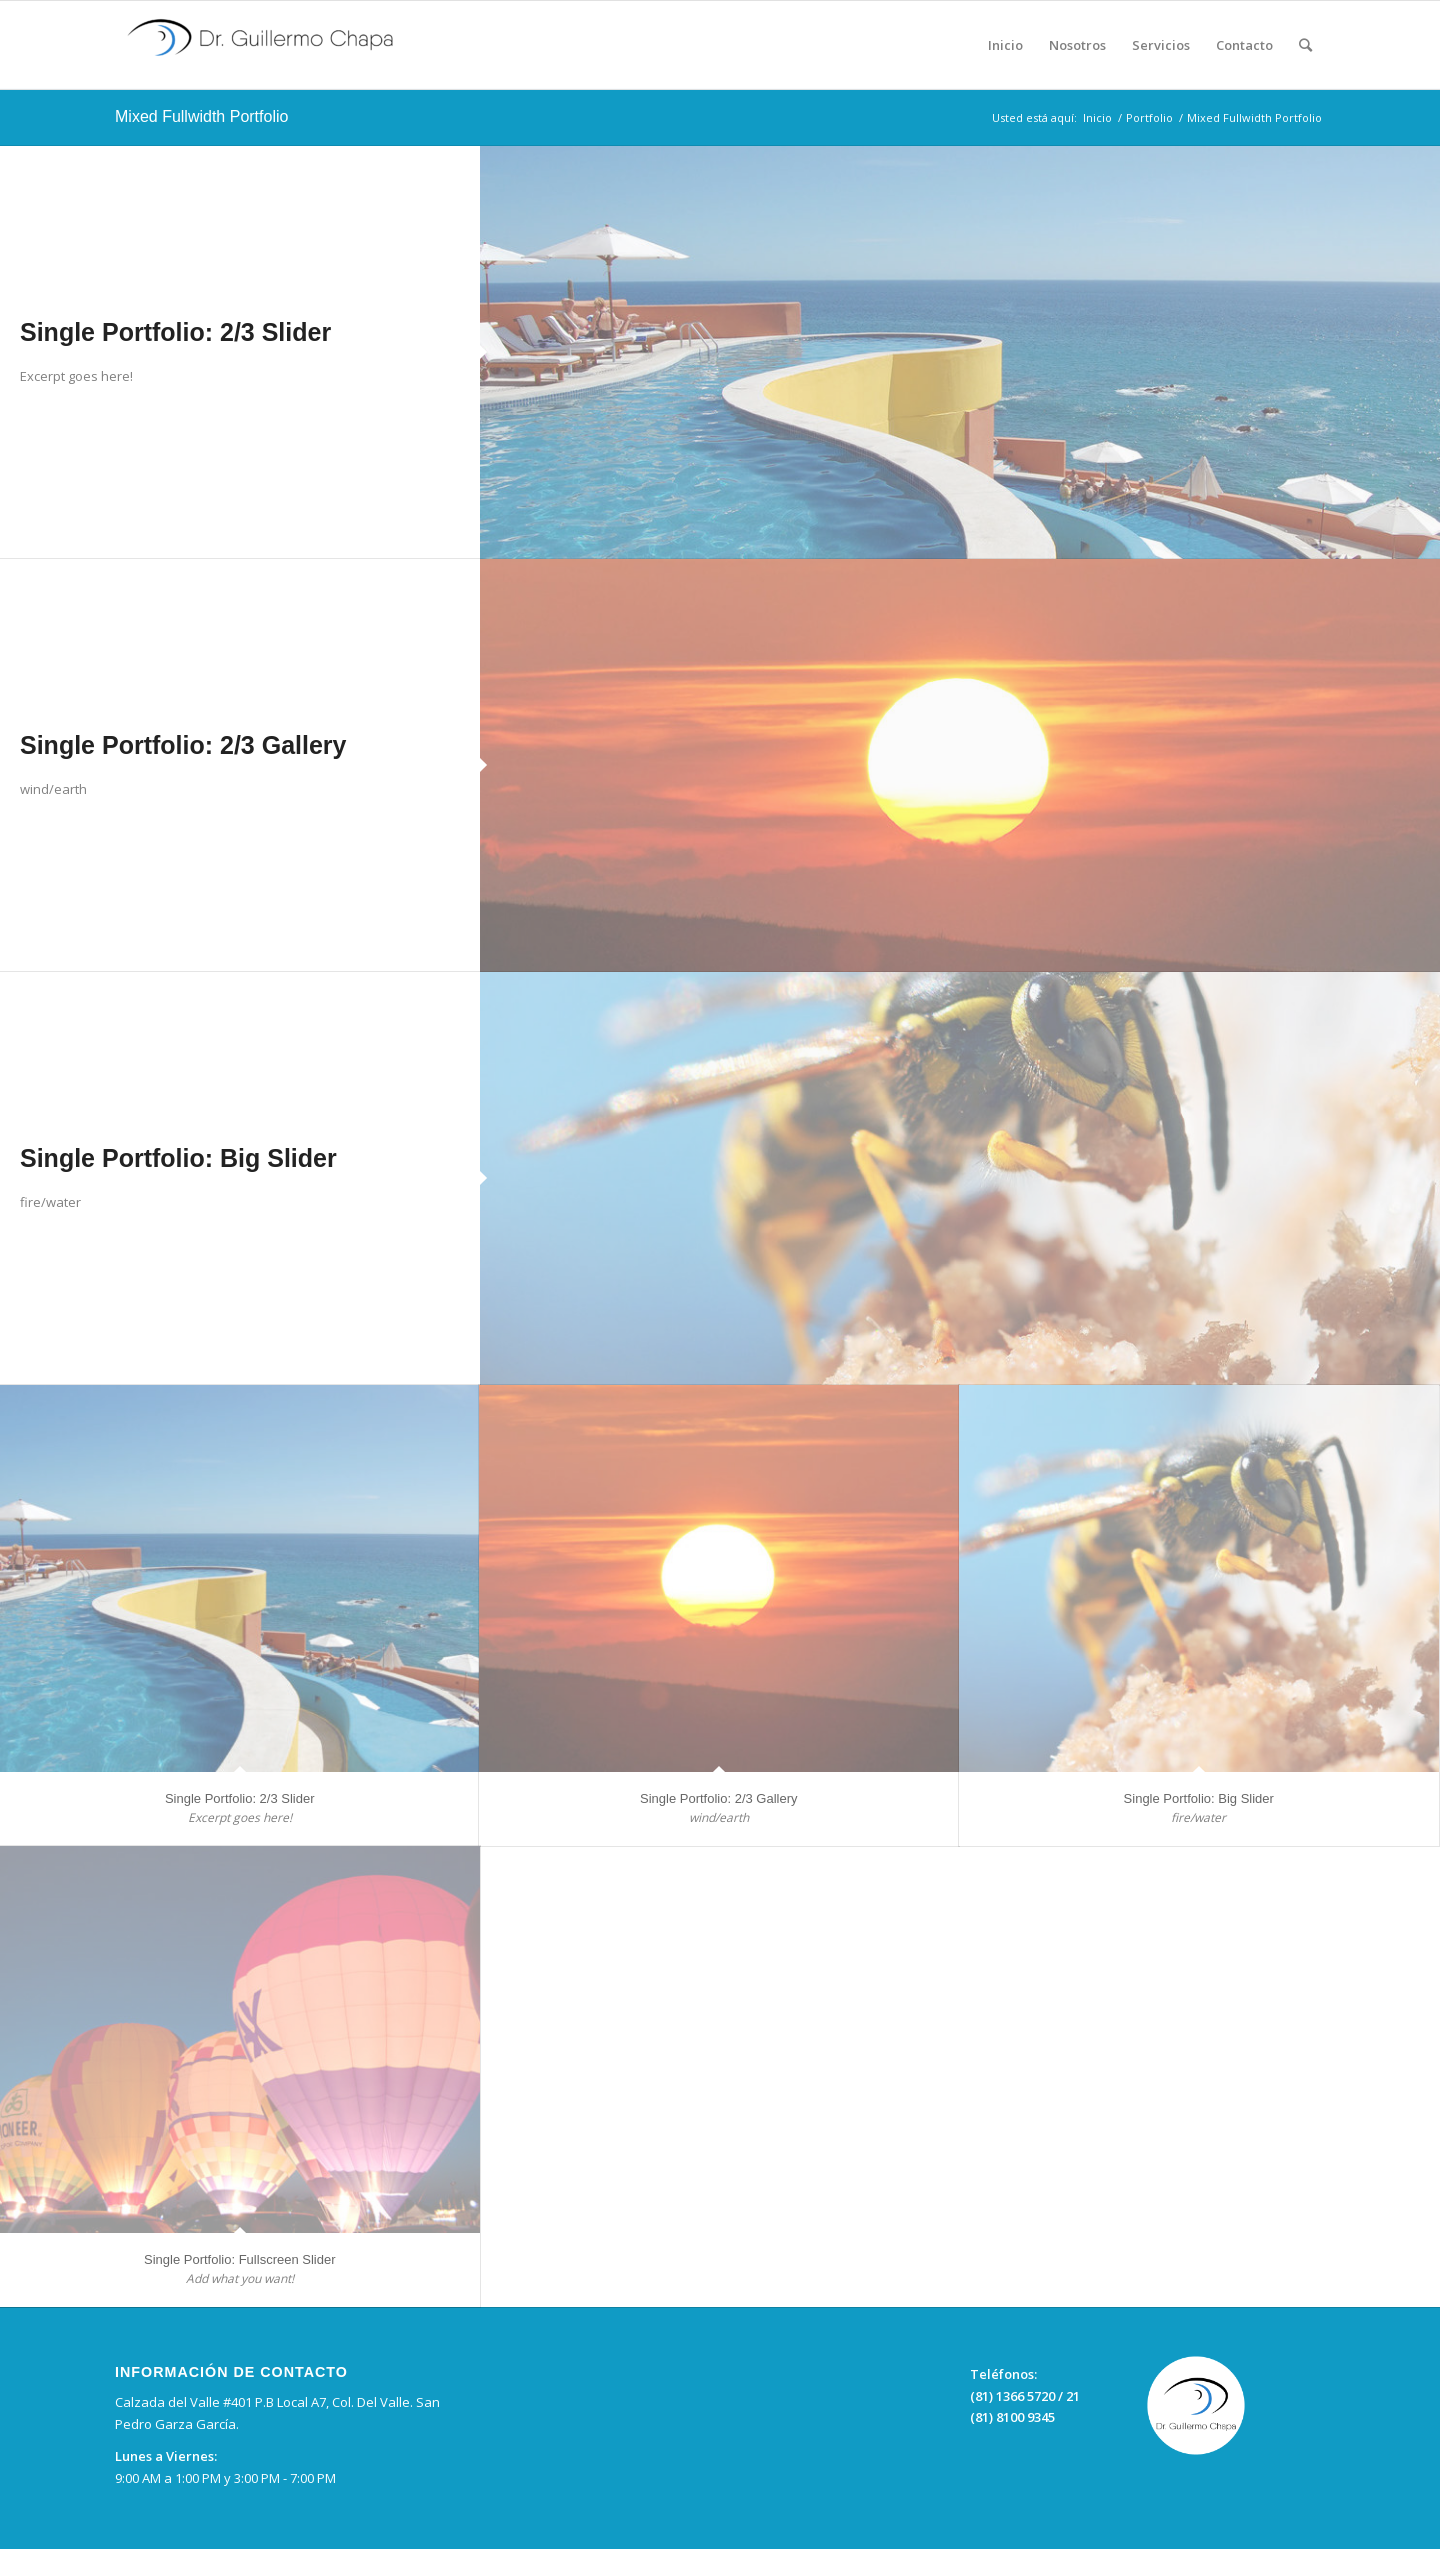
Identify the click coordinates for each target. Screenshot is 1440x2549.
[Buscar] (1305, 45)
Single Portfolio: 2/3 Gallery (183, 745)
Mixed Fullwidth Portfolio (201, 116)
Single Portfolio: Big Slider (178, 1158)
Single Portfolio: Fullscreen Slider (239, 2259)
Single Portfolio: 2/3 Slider (175, 332)
